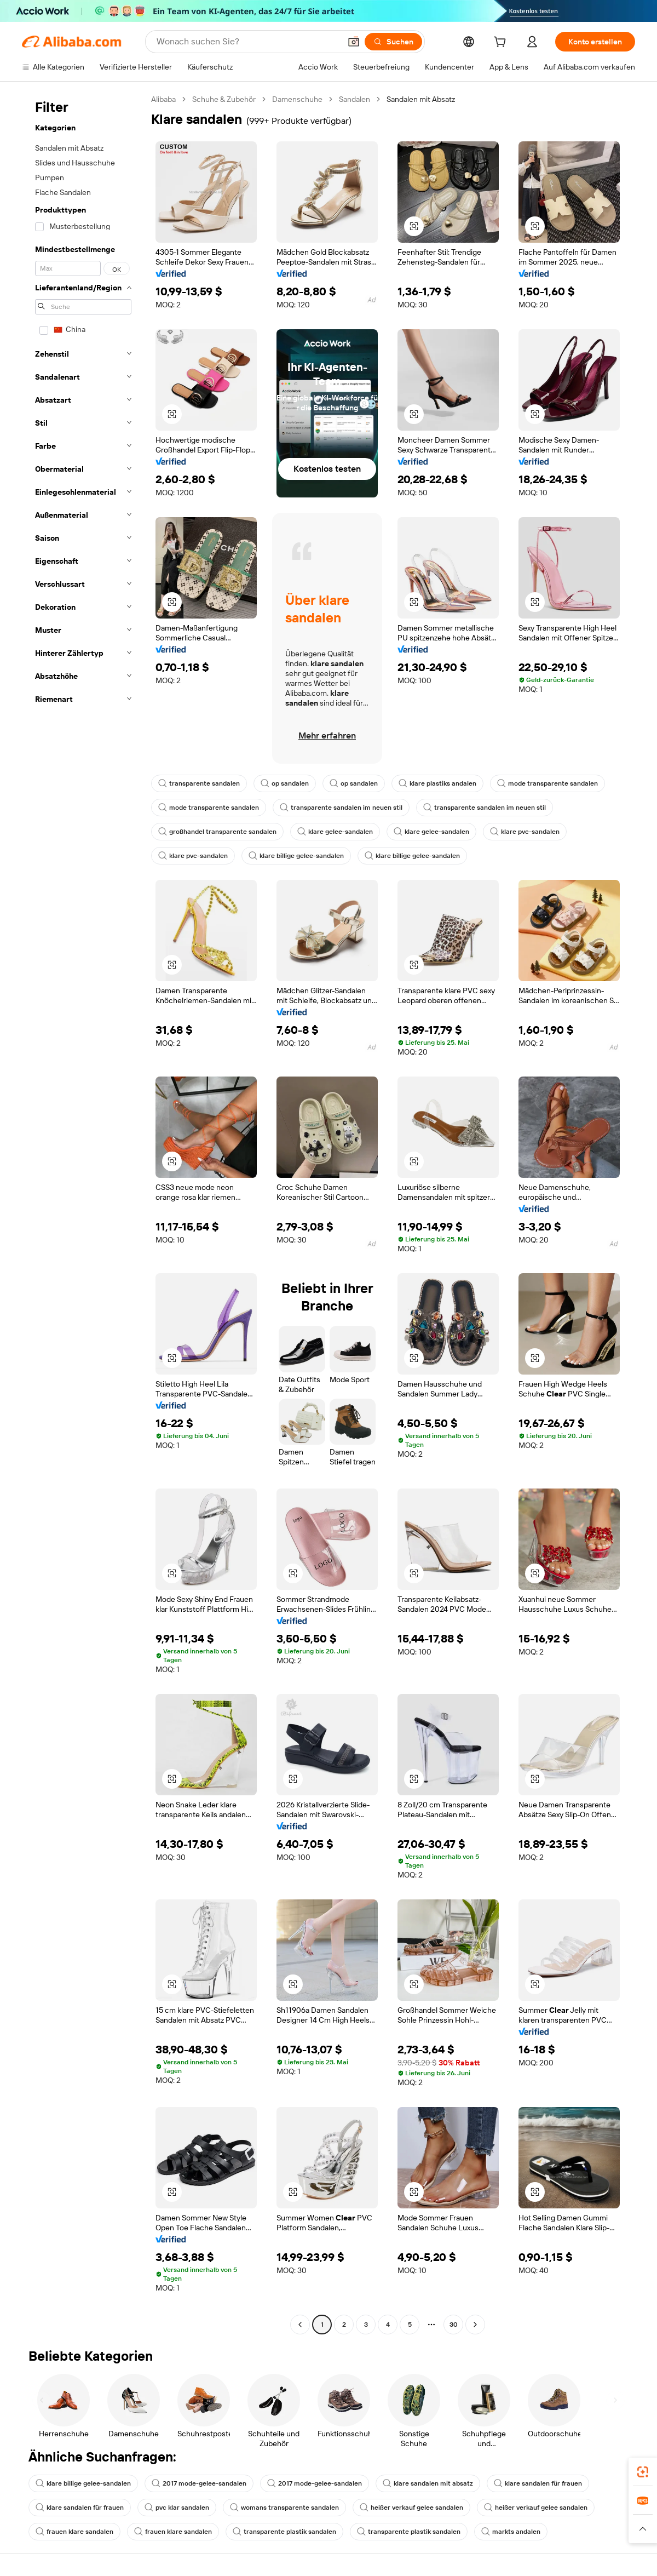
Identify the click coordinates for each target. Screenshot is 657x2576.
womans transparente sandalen (284, 2507)
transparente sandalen (199, 783)
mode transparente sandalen (547, 783)
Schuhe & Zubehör (224, 99)
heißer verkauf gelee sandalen (411, 2507)
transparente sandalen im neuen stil (341, 807)
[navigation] (83, 1213)
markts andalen (510, 2531)
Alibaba (163, 99)
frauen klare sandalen (74, 2531)
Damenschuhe (297, 99)
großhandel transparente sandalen (217, 831)
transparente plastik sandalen (284, 2531)
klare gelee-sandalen (335, 831)
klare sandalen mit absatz (428, 2483)
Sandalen (354, 99)
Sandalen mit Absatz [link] (421, 99)
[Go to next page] (475, 2324)
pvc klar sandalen (177, 2507)
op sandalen (285, 783)
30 (453, 2324)
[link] (643, 2472)
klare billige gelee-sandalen (296, 855)
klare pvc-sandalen (525, 831)
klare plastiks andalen (437, 783)
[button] (353, 41)
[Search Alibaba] (247, 42)
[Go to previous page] (300, 2324)
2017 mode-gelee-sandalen (199, 2483)
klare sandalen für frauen (538, 2483)
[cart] (502, 43)
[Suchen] (393, 41)
